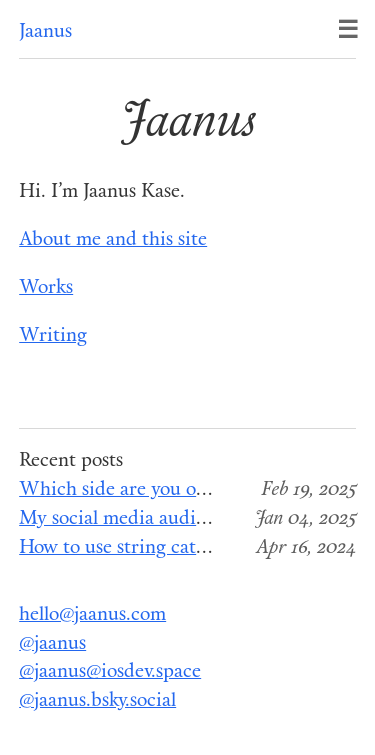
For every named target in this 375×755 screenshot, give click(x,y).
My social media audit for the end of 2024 (194, 519)
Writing (53, 336)
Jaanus (45, 32)
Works (46, 288)
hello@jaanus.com (92, 615)
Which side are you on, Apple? (146, 490)
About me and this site (113, 240)
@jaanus (52, 644)
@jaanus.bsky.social (97, 701)
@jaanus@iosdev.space (110, 672)
